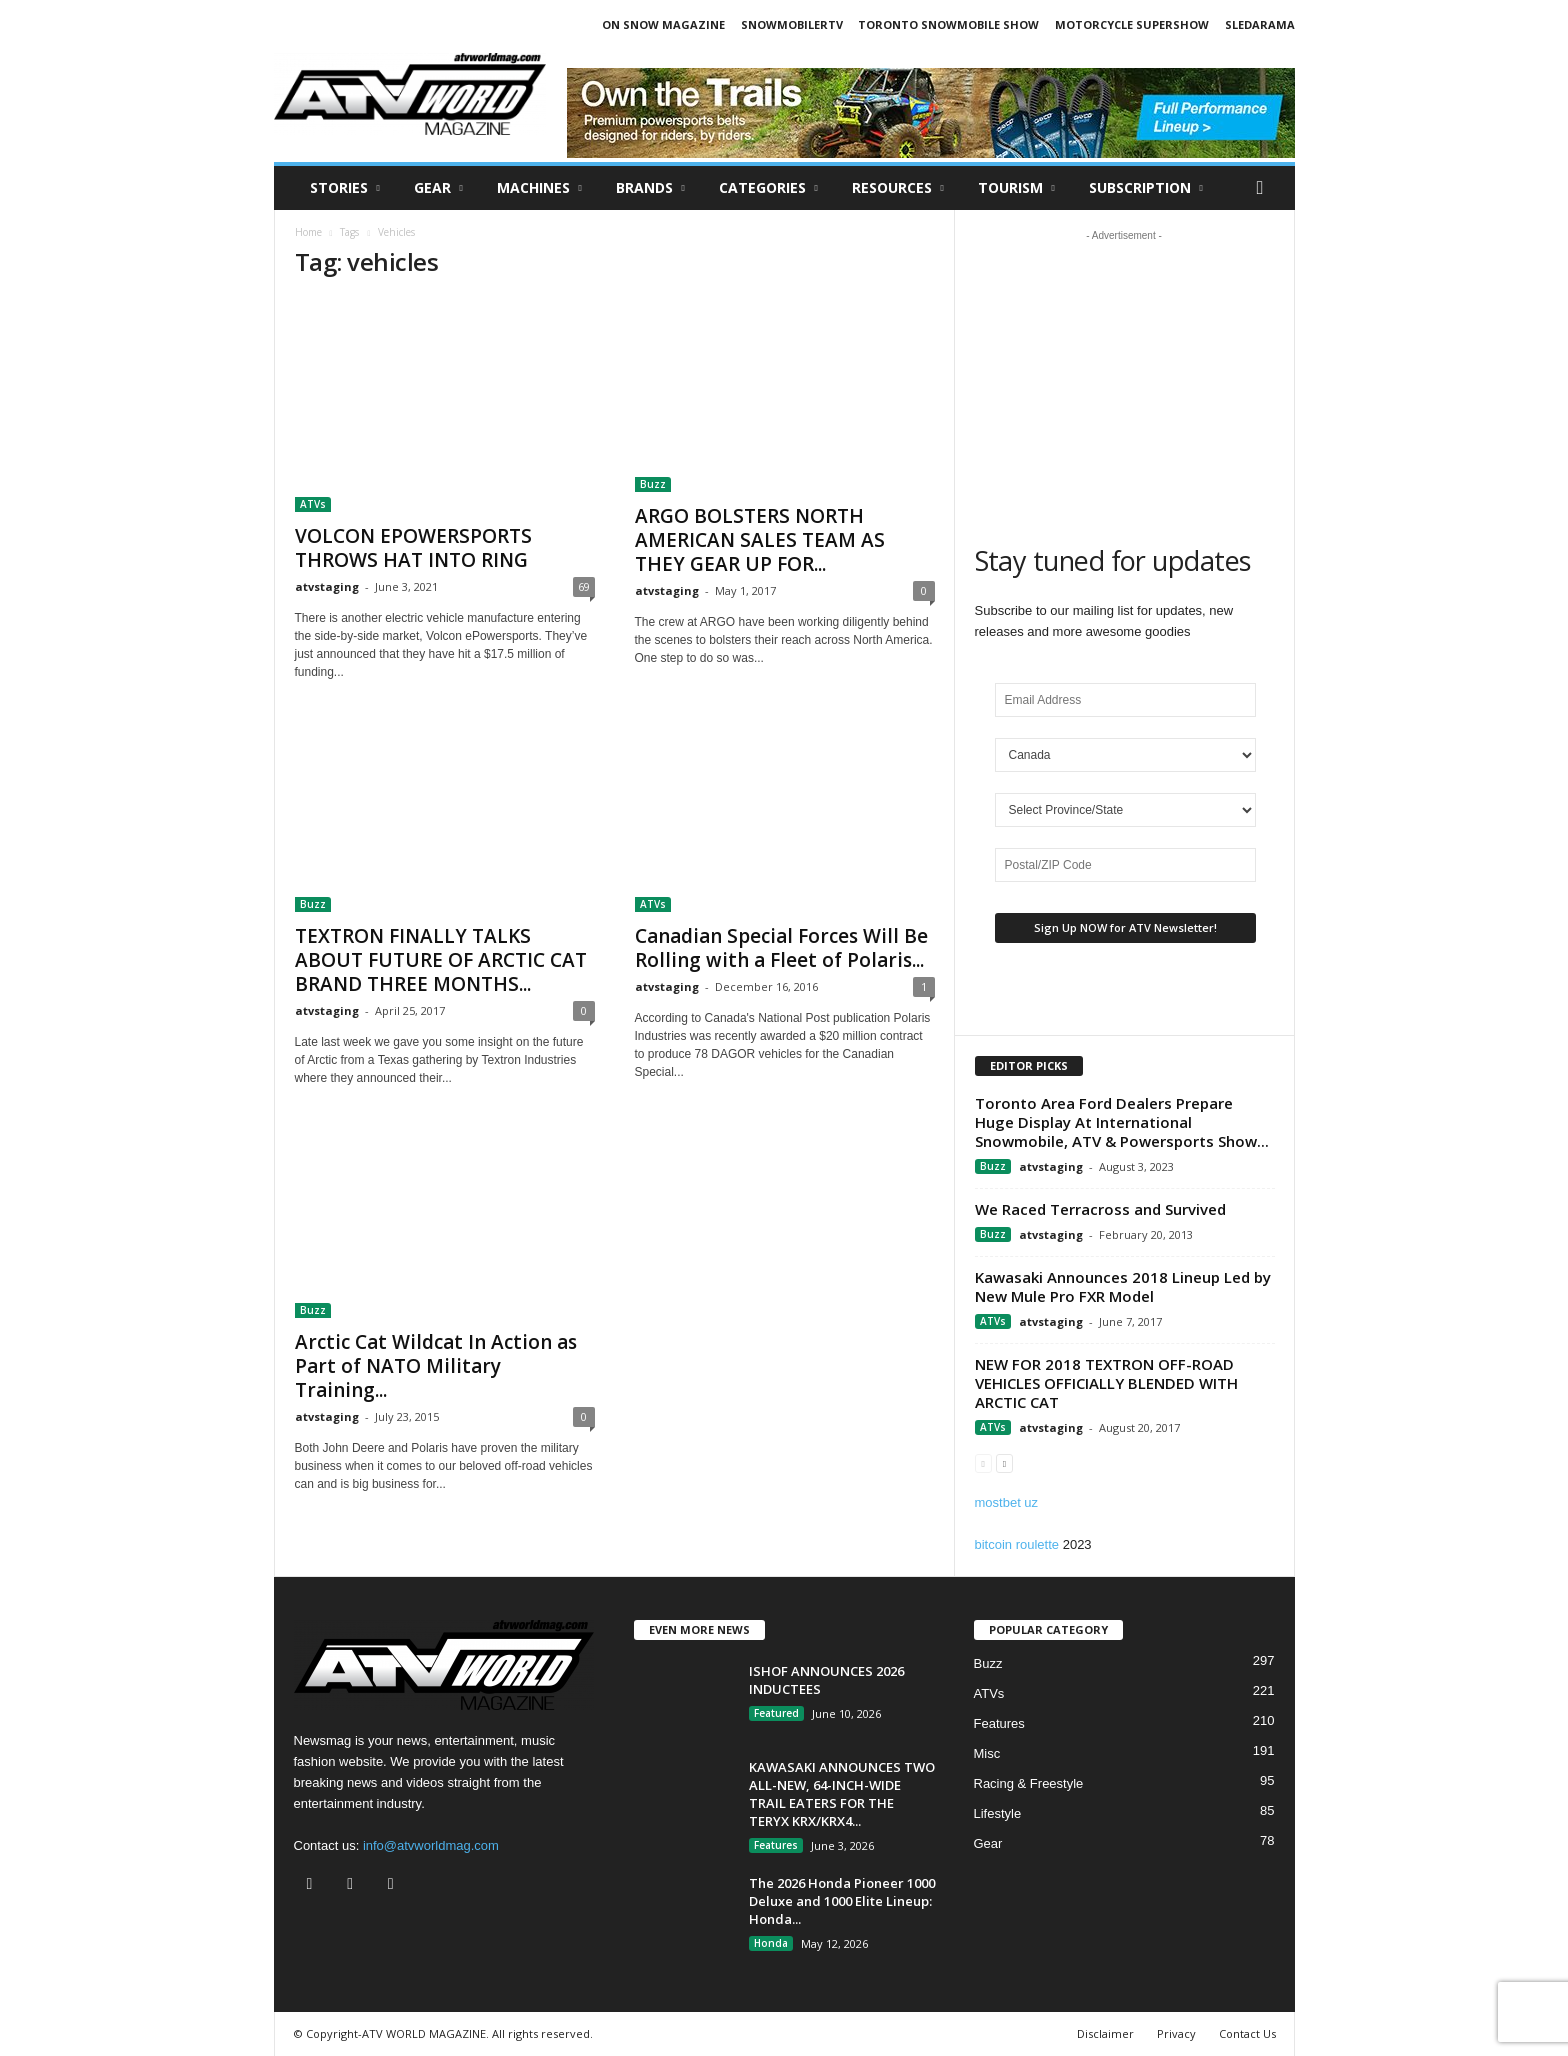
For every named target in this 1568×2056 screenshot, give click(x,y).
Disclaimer (1105, 2033)
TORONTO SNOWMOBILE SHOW (948, 24)
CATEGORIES (768, 188)
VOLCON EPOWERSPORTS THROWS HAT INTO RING (413, 548)
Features (776, 1845)
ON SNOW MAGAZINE (663, 24)
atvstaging (327, 586)
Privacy (1176, 2033)
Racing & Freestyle (1029, 1783)
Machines (539, 188)
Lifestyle (998, 1813)
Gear (438, 188)
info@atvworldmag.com (431, 1845)
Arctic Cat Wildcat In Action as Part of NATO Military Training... (436, 1366)
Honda (771, 1943)
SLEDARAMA (1260, 24)
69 (584, 586)
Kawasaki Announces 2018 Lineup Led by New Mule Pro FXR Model (1123, 1286)
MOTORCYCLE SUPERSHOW (1132, 24)
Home (308, 232)
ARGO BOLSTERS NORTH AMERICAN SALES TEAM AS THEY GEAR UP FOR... (760, 540)
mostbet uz (1007, 1502)
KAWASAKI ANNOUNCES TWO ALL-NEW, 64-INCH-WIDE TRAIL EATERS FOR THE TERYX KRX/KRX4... (842, 1794)
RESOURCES (898, 188)
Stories (345, 188)
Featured (776, 1713)
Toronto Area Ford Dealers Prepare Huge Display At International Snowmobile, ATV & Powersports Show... (1122, 1122)
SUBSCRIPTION (1146, 188)
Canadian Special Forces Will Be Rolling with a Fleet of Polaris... (781, 948)
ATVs (313, 504)
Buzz (653, 484)
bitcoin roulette (1017, 1544)
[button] (1265, 188)
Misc (987, 1753)
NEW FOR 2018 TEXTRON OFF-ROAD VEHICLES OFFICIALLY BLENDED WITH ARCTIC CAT (1106, 1383)
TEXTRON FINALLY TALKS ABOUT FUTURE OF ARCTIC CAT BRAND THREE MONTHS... (441, 960)
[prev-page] (983, 1462)
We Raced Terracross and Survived (1100, 1209)
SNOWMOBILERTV (792, 24)
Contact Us (1247, 2033)
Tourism (1016, 188)
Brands (650, 188)
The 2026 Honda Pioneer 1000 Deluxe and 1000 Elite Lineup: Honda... (842, 1901)
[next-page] (1004, 1462)
